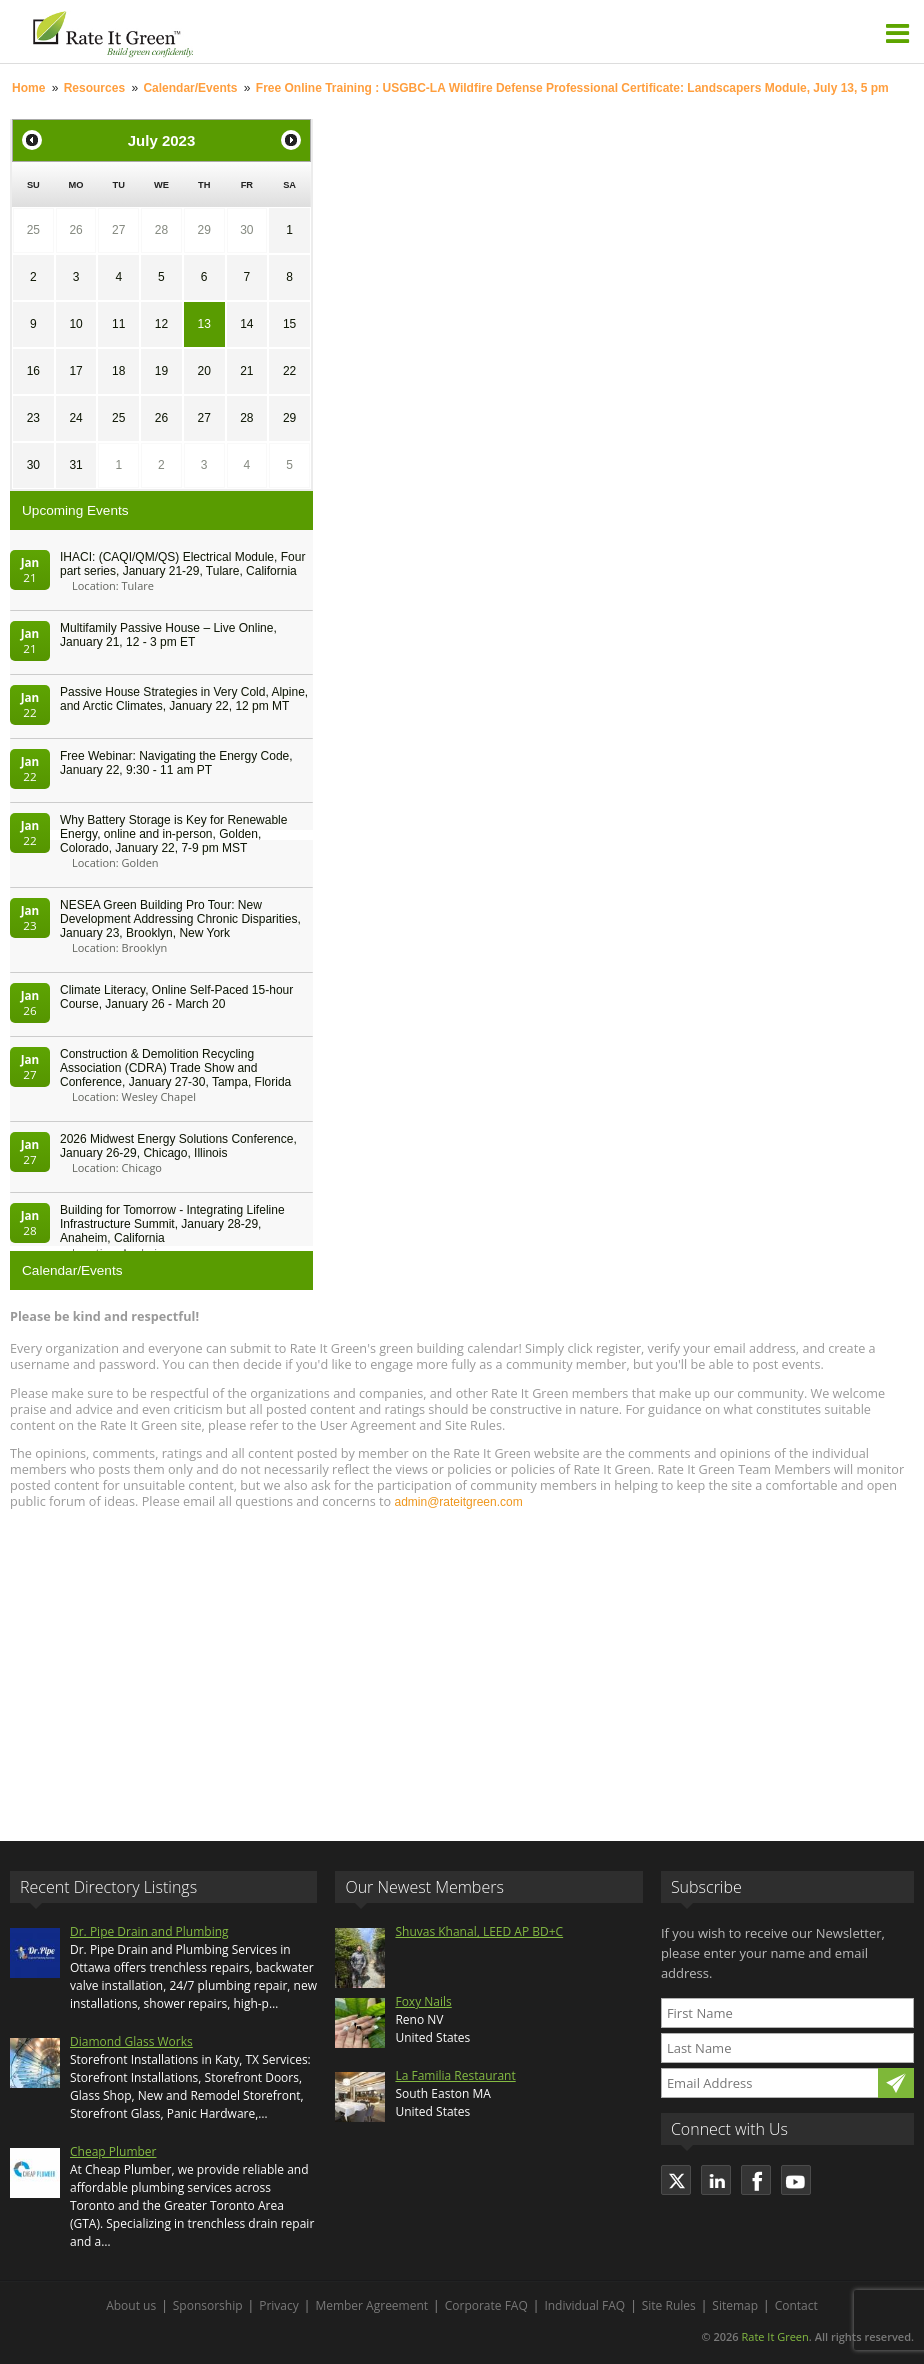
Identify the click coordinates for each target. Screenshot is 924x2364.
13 (203, 324)
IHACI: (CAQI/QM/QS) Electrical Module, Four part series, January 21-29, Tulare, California (182, 564)
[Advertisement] (462, 1666)
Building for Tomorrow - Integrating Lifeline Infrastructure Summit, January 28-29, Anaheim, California (172, 1224)
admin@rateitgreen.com (458, 1502)
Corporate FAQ (486, 2305)
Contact (796, 2305)
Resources (94, 88)
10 (75, 324)
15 (289, 324)
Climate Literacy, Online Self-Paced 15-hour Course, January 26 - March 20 (176, 997)
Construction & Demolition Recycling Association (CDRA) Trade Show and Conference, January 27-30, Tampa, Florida (175, 1068)
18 (118, 371)
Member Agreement (371, 2305)
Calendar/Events (190, 88)
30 (246, 230)
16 (33, 371)
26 (75, 230)
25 (33, 230)
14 (246, 324)
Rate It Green (774, 2336)
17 (75, 371)
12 (161, 324)
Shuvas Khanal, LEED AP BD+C (479, 1931)
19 (161, 371)
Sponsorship (208, 2305)
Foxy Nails (423, 2001)
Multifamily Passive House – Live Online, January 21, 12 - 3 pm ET (168, 635)
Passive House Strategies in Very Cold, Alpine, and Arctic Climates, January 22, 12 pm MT (184, 699)
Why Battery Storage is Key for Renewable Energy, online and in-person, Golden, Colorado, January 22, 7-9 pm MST (173, 834)
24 (75, 418)
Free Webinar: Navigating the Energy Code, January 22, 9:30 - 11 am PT (176, 763)
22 (289, 371)
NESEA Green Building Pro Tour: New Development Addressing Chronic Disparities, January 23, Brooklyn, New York (180, 919)
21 (246, 371)
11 (118, 324)
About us (131, 2305)
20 (203, 371)
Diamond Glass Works (131, 2041)
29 (203, 230)
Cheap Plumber (113, 2151)
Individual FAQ (584, 2305)
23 (33, 418)
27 (118, 230)
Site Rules (669, 2305)
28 (161, 230)
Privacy (279, 2305)
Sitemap (735, 2305)
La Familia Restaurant (455, 2075)
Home (28, 88)
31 (75, 465)
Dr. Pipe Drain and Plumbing (149, 1931)
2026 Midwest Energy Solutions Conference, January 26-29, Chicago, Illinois (178, 1146)
